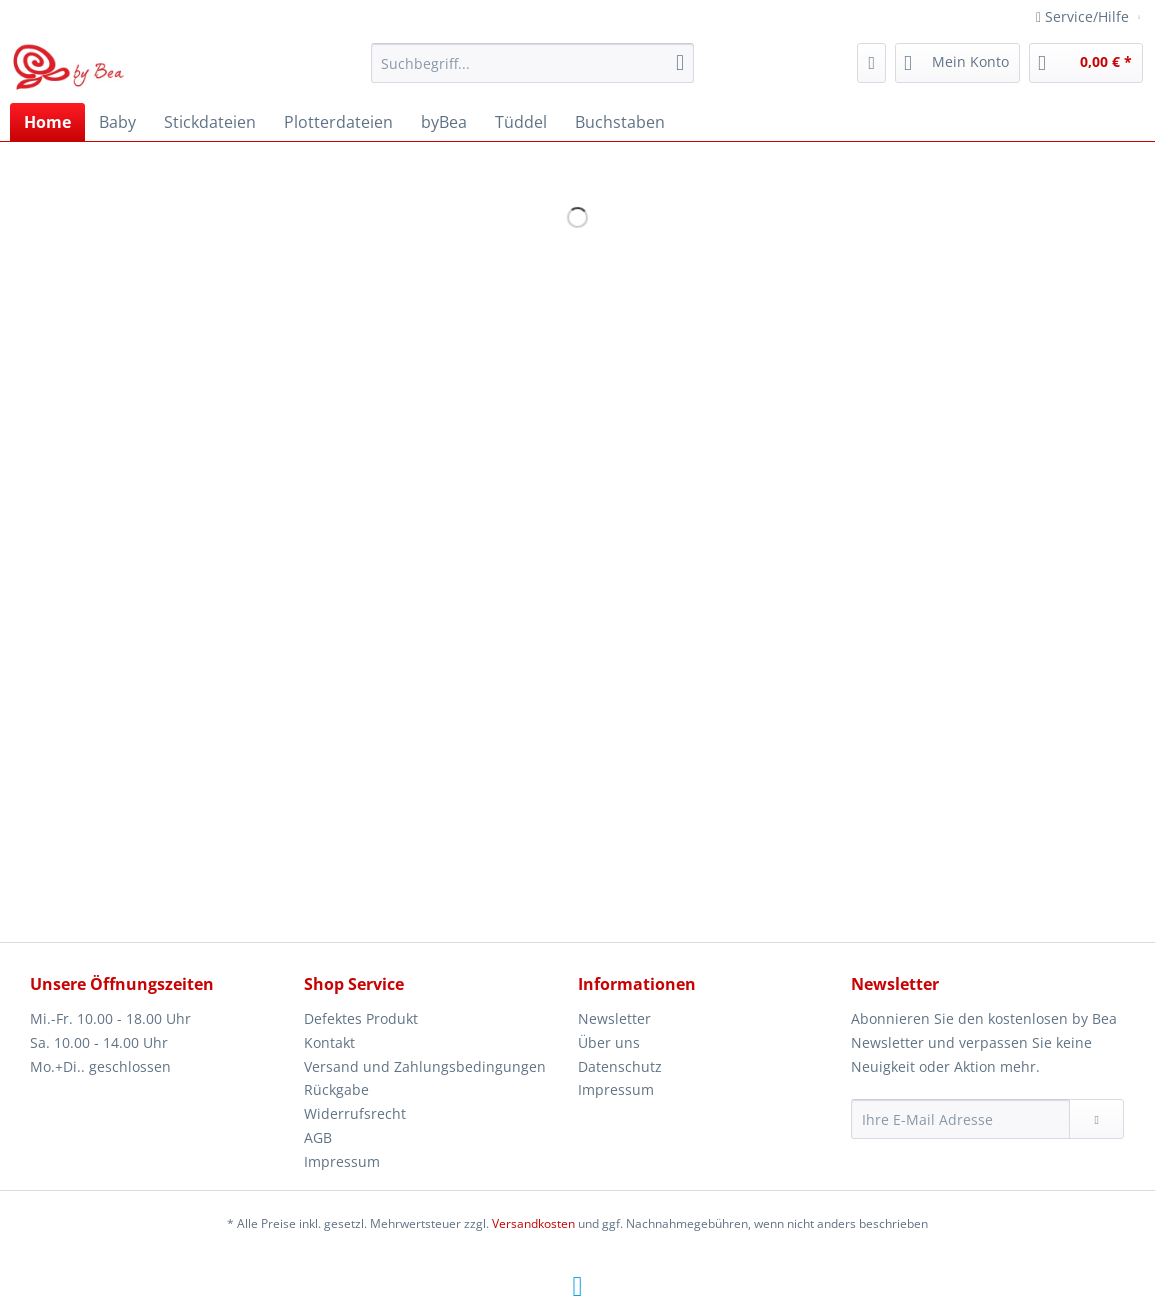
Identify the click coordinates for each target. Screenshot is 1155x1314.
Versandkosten (533, 1223)
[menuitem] (532, 72)
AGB (318, 1137)
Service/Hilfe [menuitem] (1084, 16)
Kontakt (329, 1042)
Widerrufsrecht (355, 1113)
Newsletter (614, 1018)
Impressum (342, 1161)
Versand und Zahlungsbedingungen (425, 1066)
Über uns (609, 1042)
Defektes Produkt (361, 1018)
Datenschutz (620, 1066)
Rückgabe (336, 1089)
